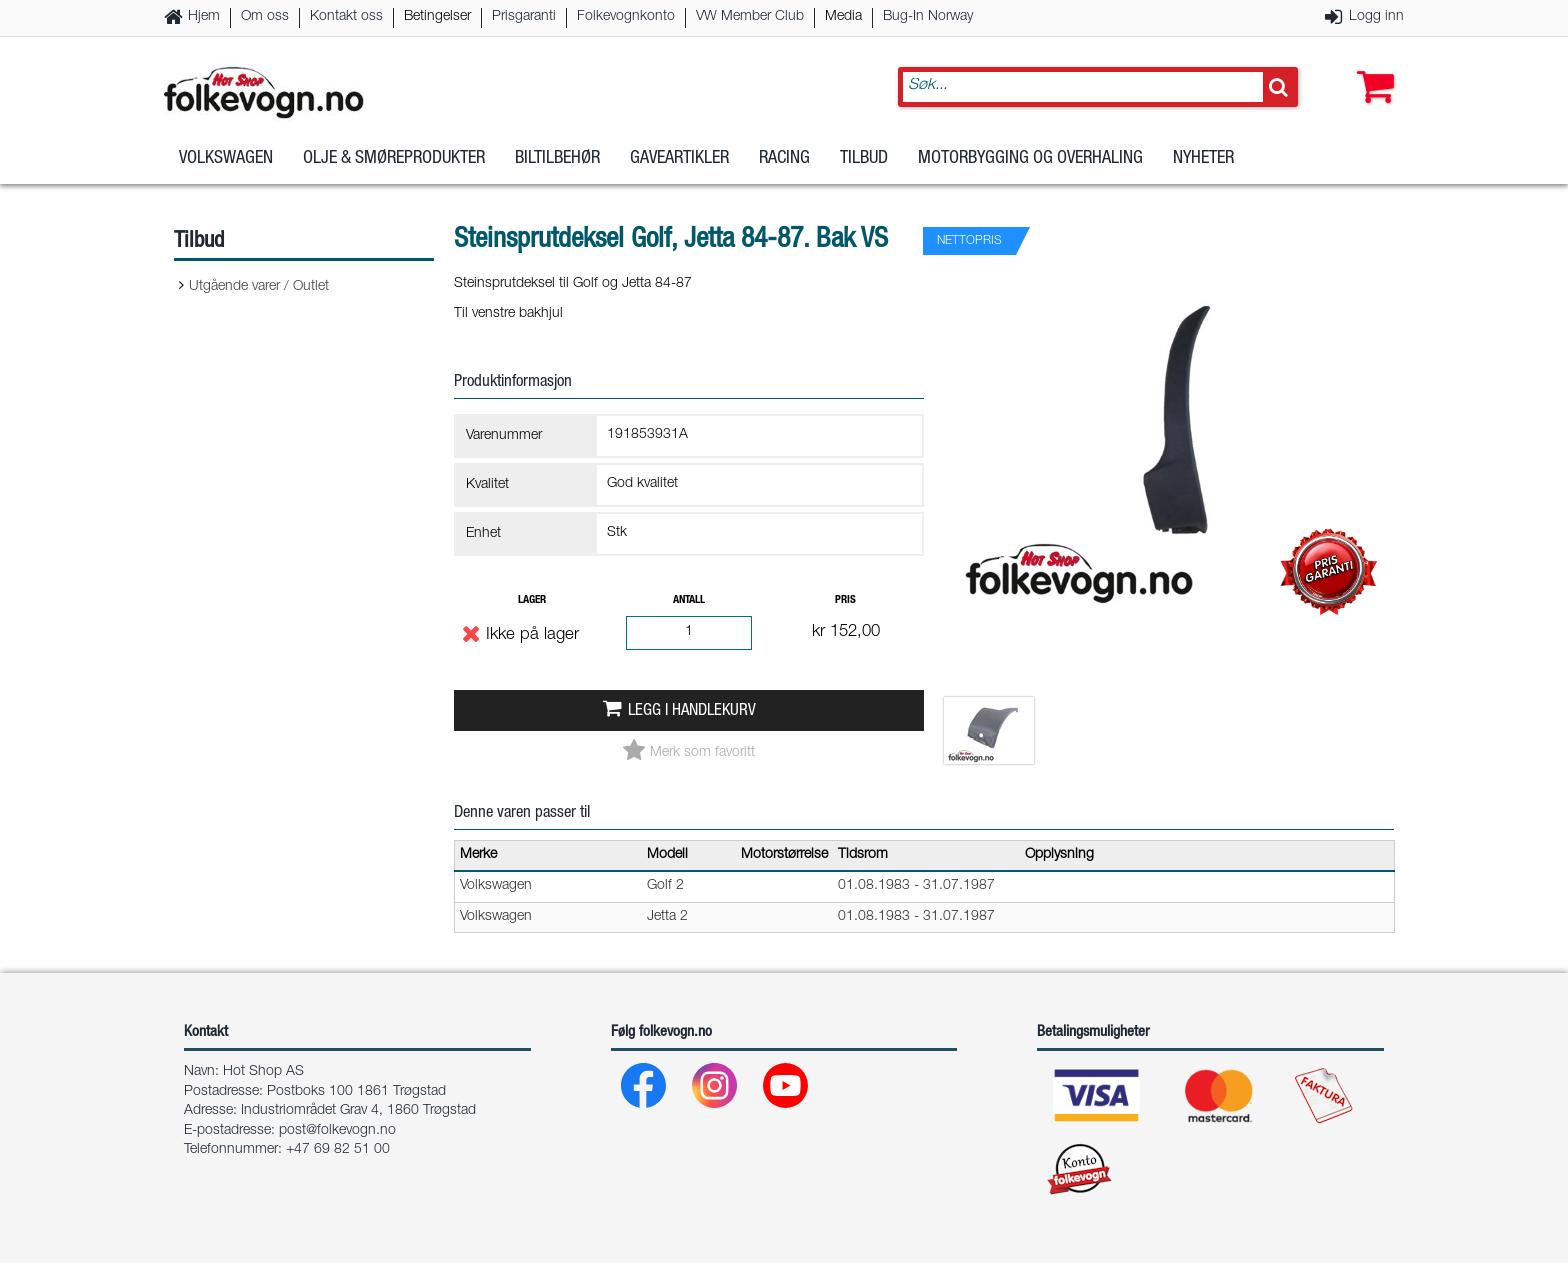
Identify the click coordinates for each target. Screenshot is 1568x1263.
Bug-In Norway (928, 17)
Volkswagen (226, 159)
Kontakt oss (346, 17)
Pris (845, 600)
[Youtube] (786, 1090)
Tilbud (864, 159)
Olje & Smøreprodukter (394, 159)
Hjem (204, 17)
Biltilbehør (557, 159)
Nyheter (1203, 159)
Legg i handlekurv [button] (692, 711)
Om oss (265, 17)
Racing (784, 159)
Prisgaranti (524, 17)
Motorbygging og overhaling (1030, 159)
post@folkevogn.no (337, 1131)
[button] (1371, 67)
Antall (689, 600)
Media (843, 17)
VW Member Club (750, 17)
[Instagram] (715, 1090)
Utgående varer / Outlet (259, 287)
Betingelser (437, 17)
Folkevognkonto (626, 17)
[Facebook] (644, 1090)
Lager (532, 600)
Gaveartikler (679, 159)
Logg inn (1376, 17)
